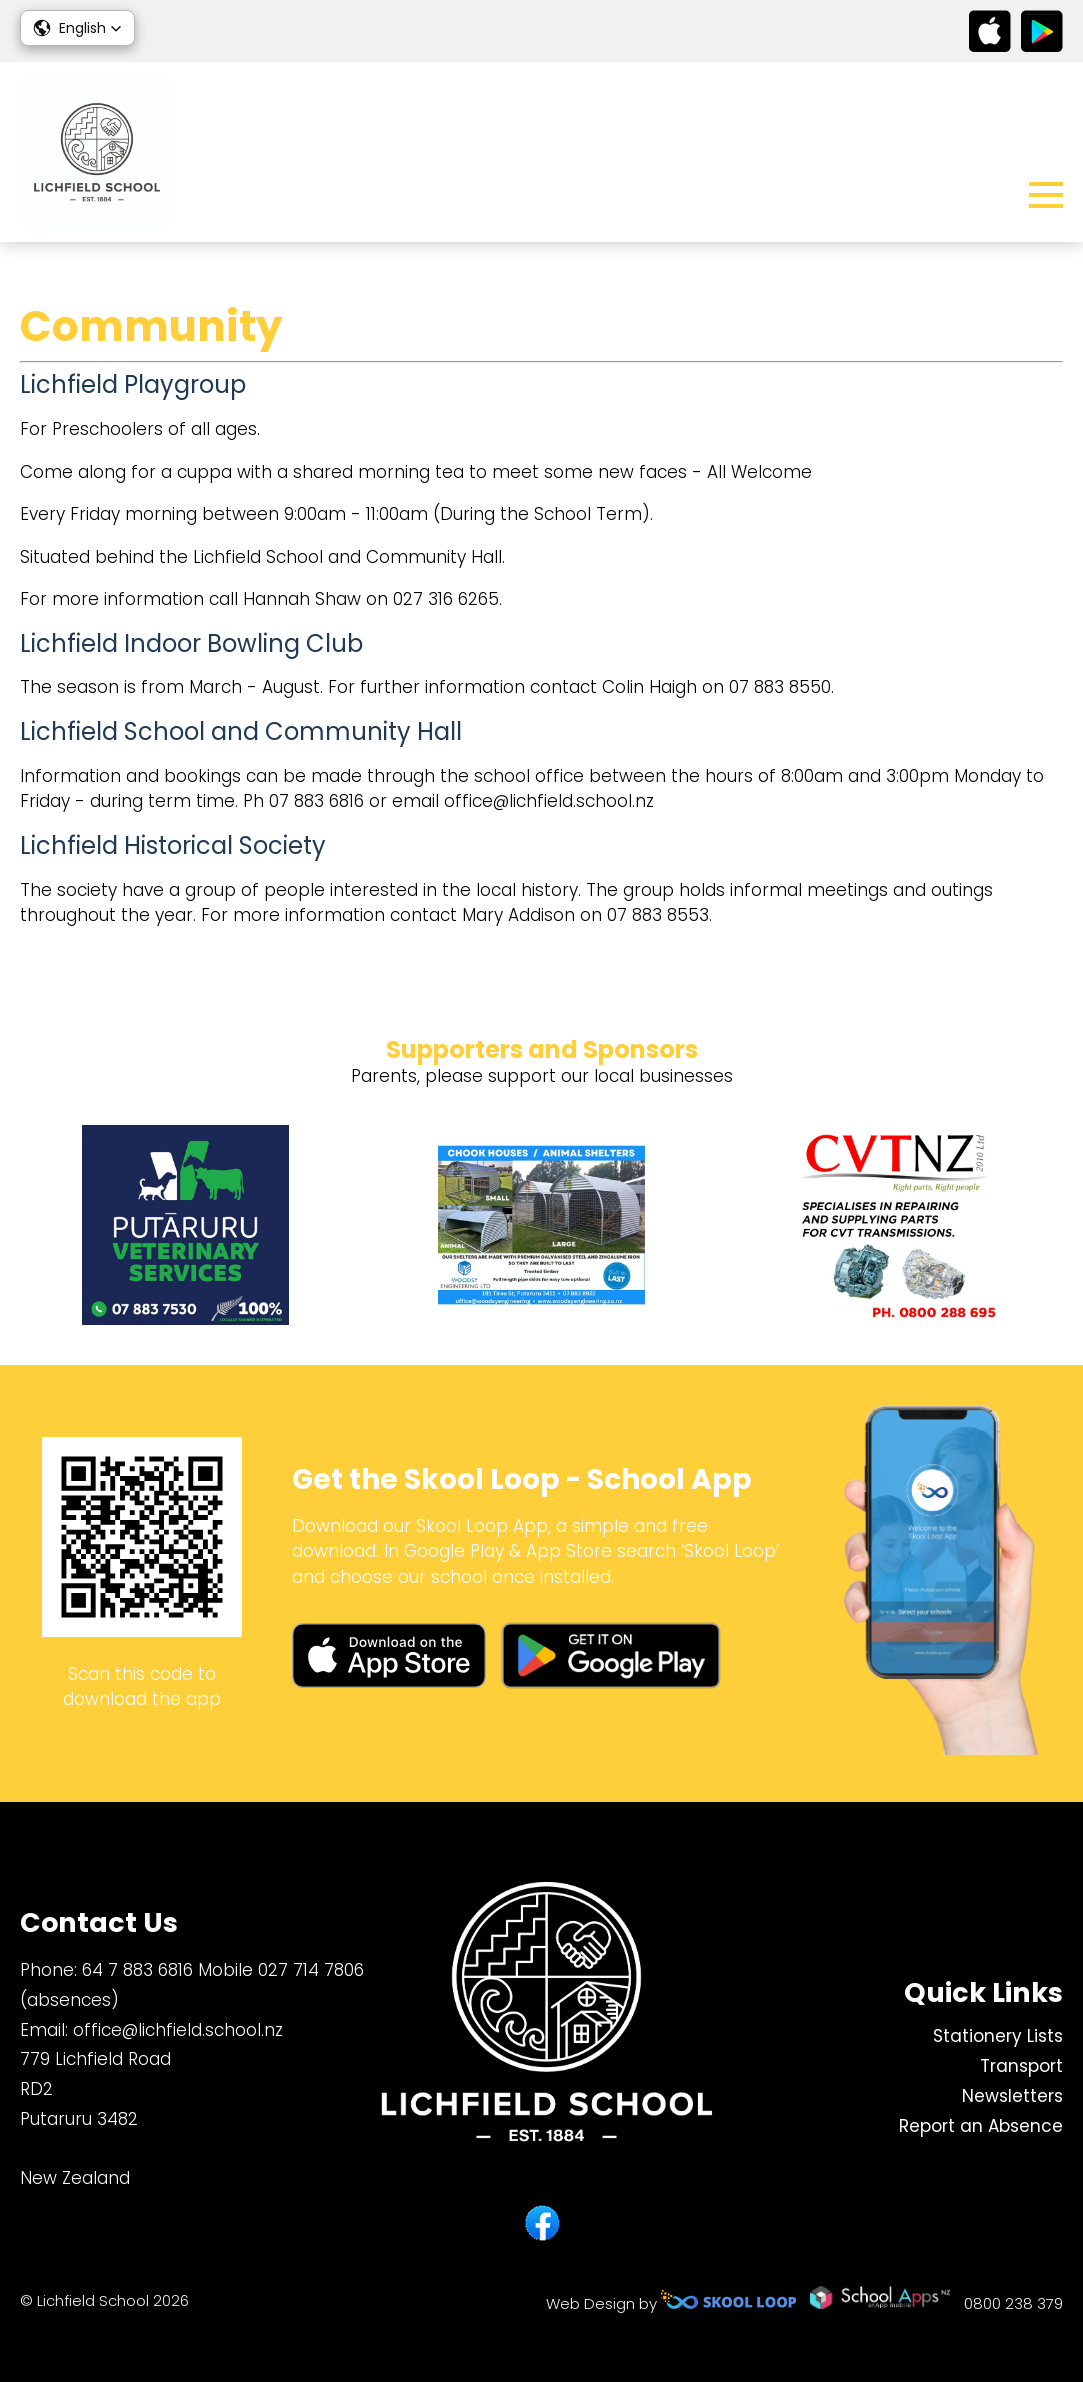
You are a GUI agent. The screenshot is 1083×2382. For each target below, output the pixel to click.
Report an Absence (981, 2126)
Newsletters (1012, 2096)
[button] (77, 28)
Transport (1021, 2066)
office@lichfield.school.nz (178, 2030)
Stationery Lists (998, 2036)
